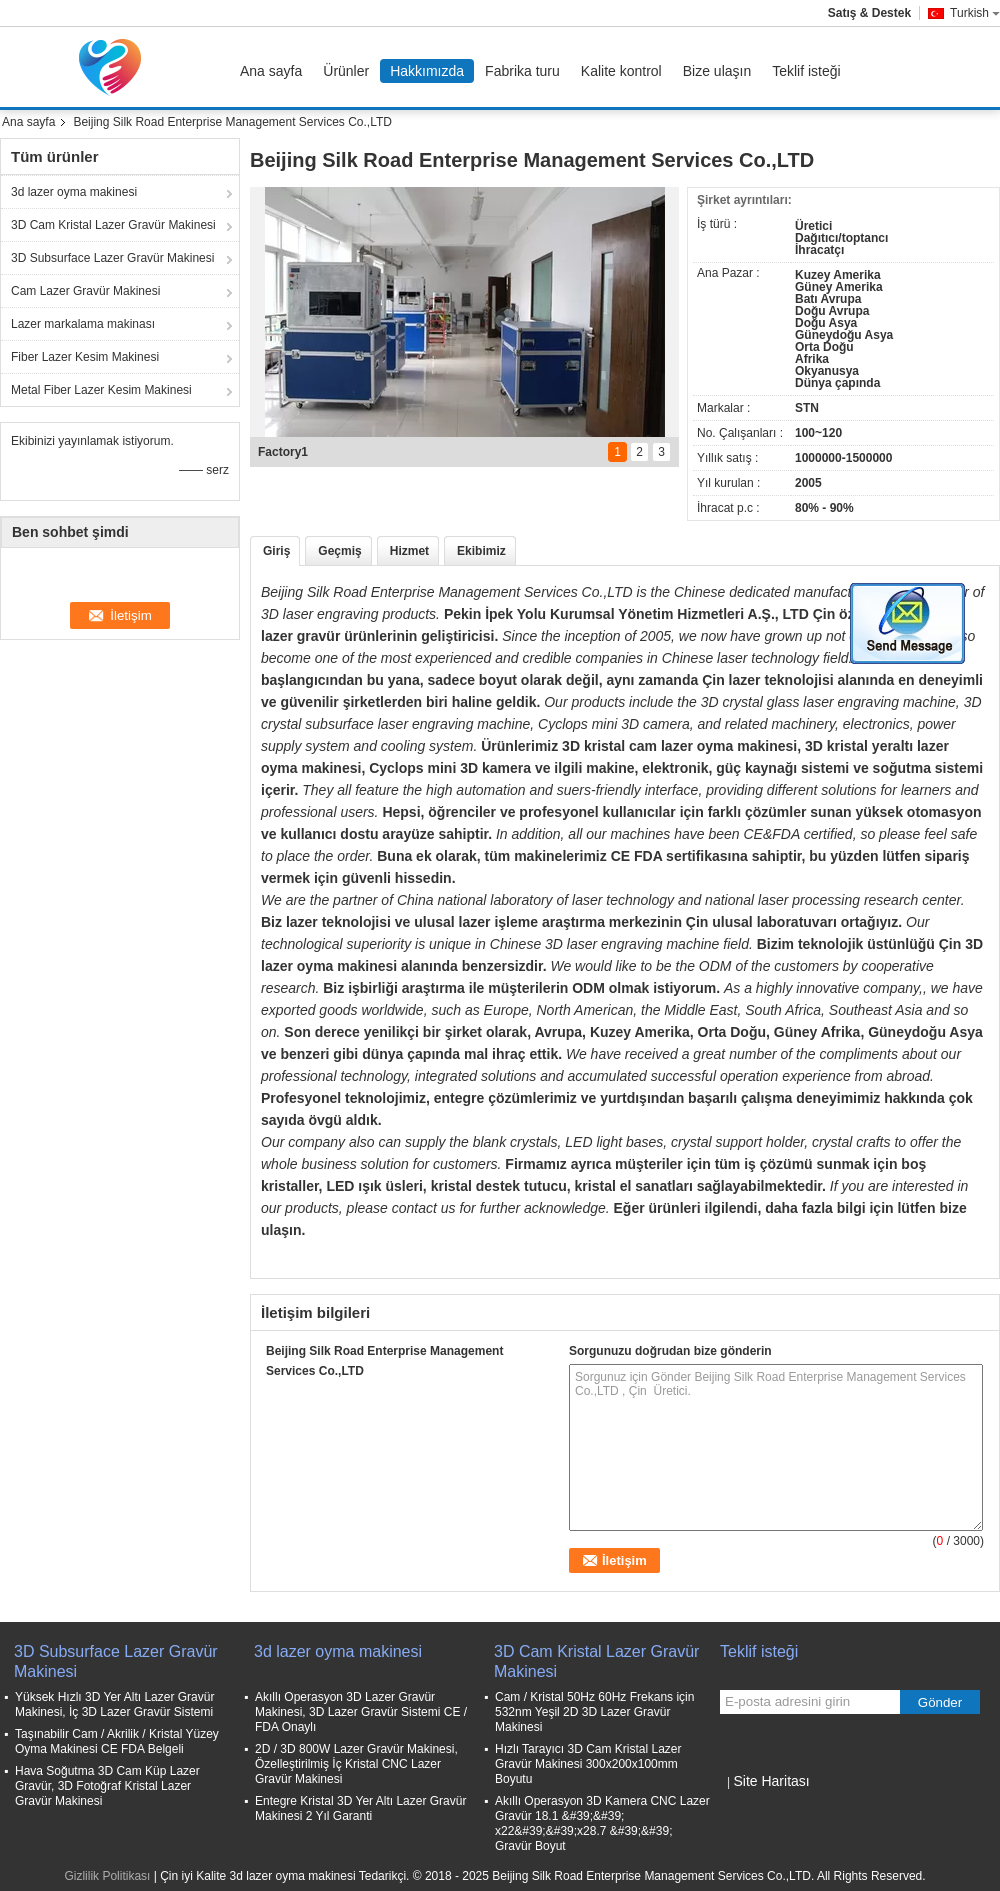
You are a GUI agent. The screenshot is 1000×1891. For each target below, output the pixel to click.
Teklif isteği (806, 71)
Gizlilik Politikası (107, 1876)
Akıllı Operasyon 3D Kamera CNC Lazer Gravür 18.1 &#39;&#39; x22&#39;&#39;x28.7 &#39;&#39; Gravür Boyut (602, 1823)
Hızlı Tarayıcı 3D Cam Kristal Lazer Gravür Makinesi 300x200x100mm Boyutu (588, 1764)
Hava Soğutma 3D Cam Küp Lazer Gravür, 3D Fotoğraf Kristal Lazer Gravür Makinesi (107, 1786)
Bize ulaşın (717, 71)
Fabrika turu (522, 71)
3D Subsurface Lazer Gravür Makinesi (112, 258)
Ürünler (346, 71)
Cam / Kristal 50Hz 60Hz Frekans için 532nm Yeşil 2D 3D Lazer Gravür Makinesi (594, 1712)
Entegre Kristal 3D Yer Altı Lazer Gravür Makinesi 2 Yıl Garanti (360, 1808)
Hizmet (409, 551)
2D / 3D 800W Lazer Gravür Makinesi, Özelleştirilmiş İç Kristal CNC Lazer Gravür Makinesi (356, 1764)
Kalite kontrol (621, 71)
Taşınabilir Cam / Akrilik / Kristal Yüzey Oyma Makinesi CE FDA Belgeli (117, 1741)
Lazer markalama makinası (83, 324)
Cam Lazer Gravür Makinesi (85, 291)
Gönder (940, 1702)
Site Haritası (771, 1781)
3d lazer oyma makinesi (74, 192)
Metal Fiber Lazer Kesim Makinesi (101, 390)
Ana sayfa (271, 71)
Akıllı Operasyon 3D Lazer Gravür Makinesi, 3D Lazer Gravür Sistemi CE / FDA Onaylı (361, 1712)
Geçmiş (339, 551)
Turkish (975, 13)
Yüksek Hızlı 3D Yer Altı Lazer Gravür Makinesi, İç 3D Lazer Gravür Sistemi (114, 1704)
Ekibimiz (481, 551)
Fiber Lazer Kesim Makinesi (85, 357)
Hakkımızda (427, 71)
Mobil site (751, 1806)
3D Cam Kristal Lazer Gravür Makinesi (113, 225)
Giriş (276, 551)
